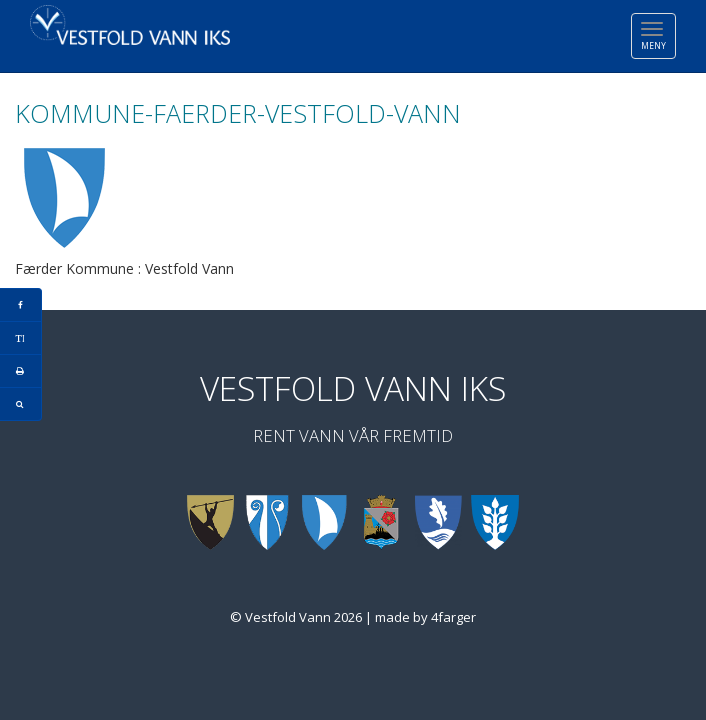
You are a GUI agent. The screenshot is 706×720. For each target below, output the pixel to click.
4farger (453, 617)
